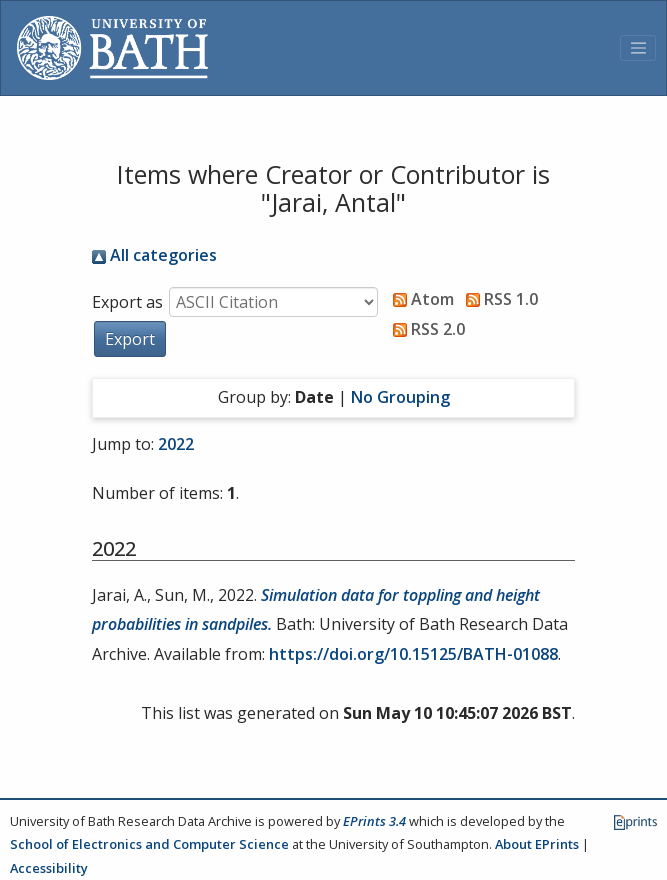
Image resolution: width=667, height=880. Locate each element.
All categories (154, 255)
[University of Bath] (112, 48)
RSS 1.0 (498, 299)
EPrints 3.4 (374, 821)
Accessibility (49, 868)
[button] (130, 339)
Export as (127, 302)
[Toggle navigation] (638, 48)
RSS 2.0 (425, 329)
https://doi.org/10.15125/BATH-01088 (413, 654)
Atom (419, 299)
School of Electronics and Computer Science (149, 844)
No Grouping (400, 397)
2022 (176, 444)
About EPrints (537, 844)
